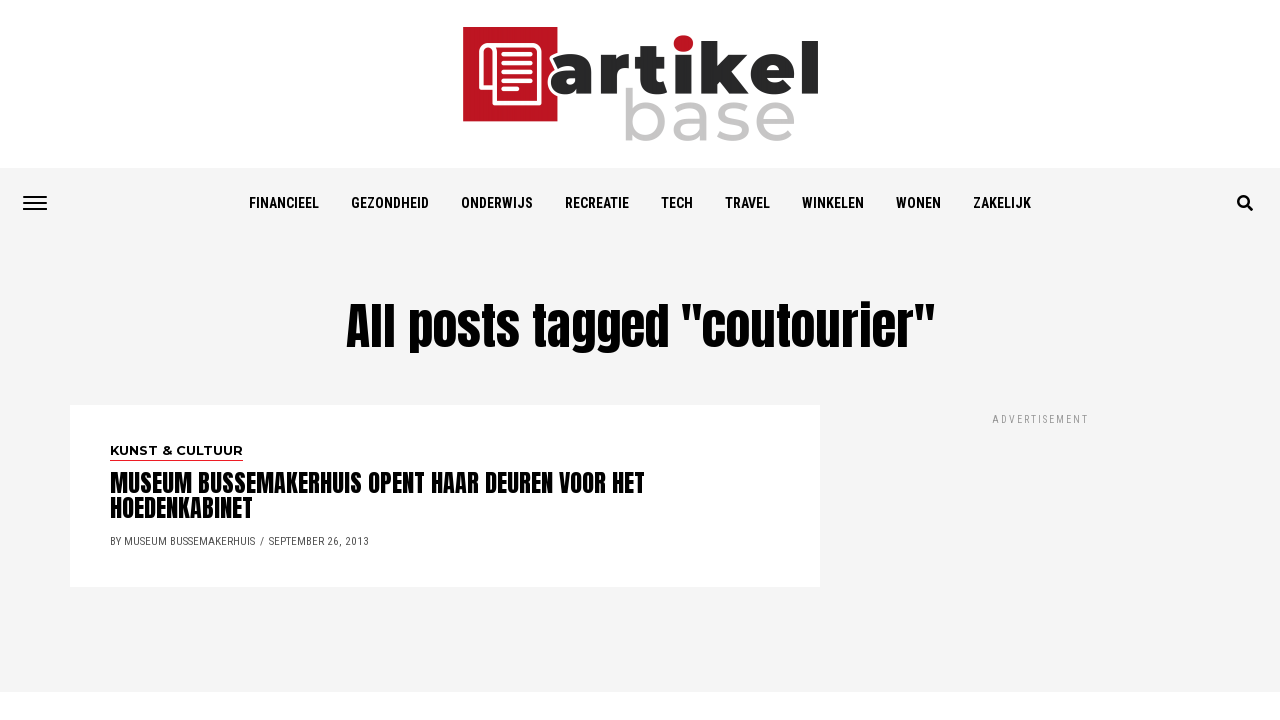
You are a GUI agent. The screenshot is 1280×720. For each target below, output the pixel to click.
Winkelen (833, 203)
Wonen (918, 203)
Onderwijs (497, 203)
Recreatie (597, 203)
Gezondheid (390, 203)
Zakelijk (1002, 203)
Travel (747, 203)
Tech (677, 203)
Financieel (284, 203)
